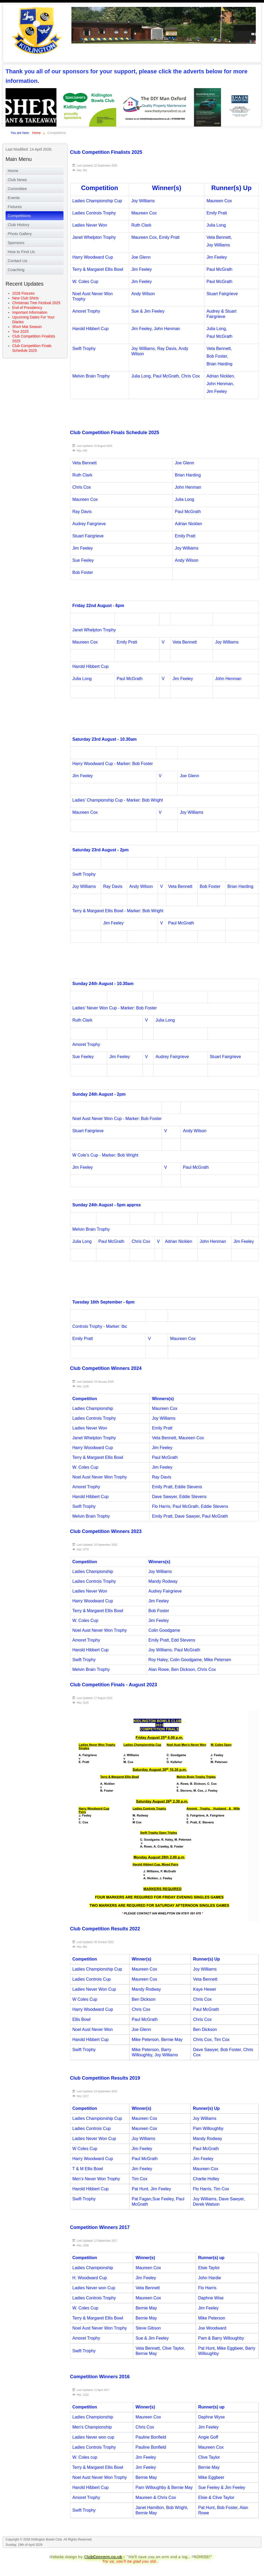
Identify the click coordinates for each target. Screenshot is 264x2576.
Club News (17, 179)
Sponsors (16, 242)
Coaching (16, 269)
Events (14, 197)
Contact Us (17, 260)
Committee (17, 188)
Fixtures (15, 206)
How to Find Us (21, 251)
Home (13, 170)
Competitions (19, 215)
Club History (18, 224)
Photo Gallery (20, 233)
